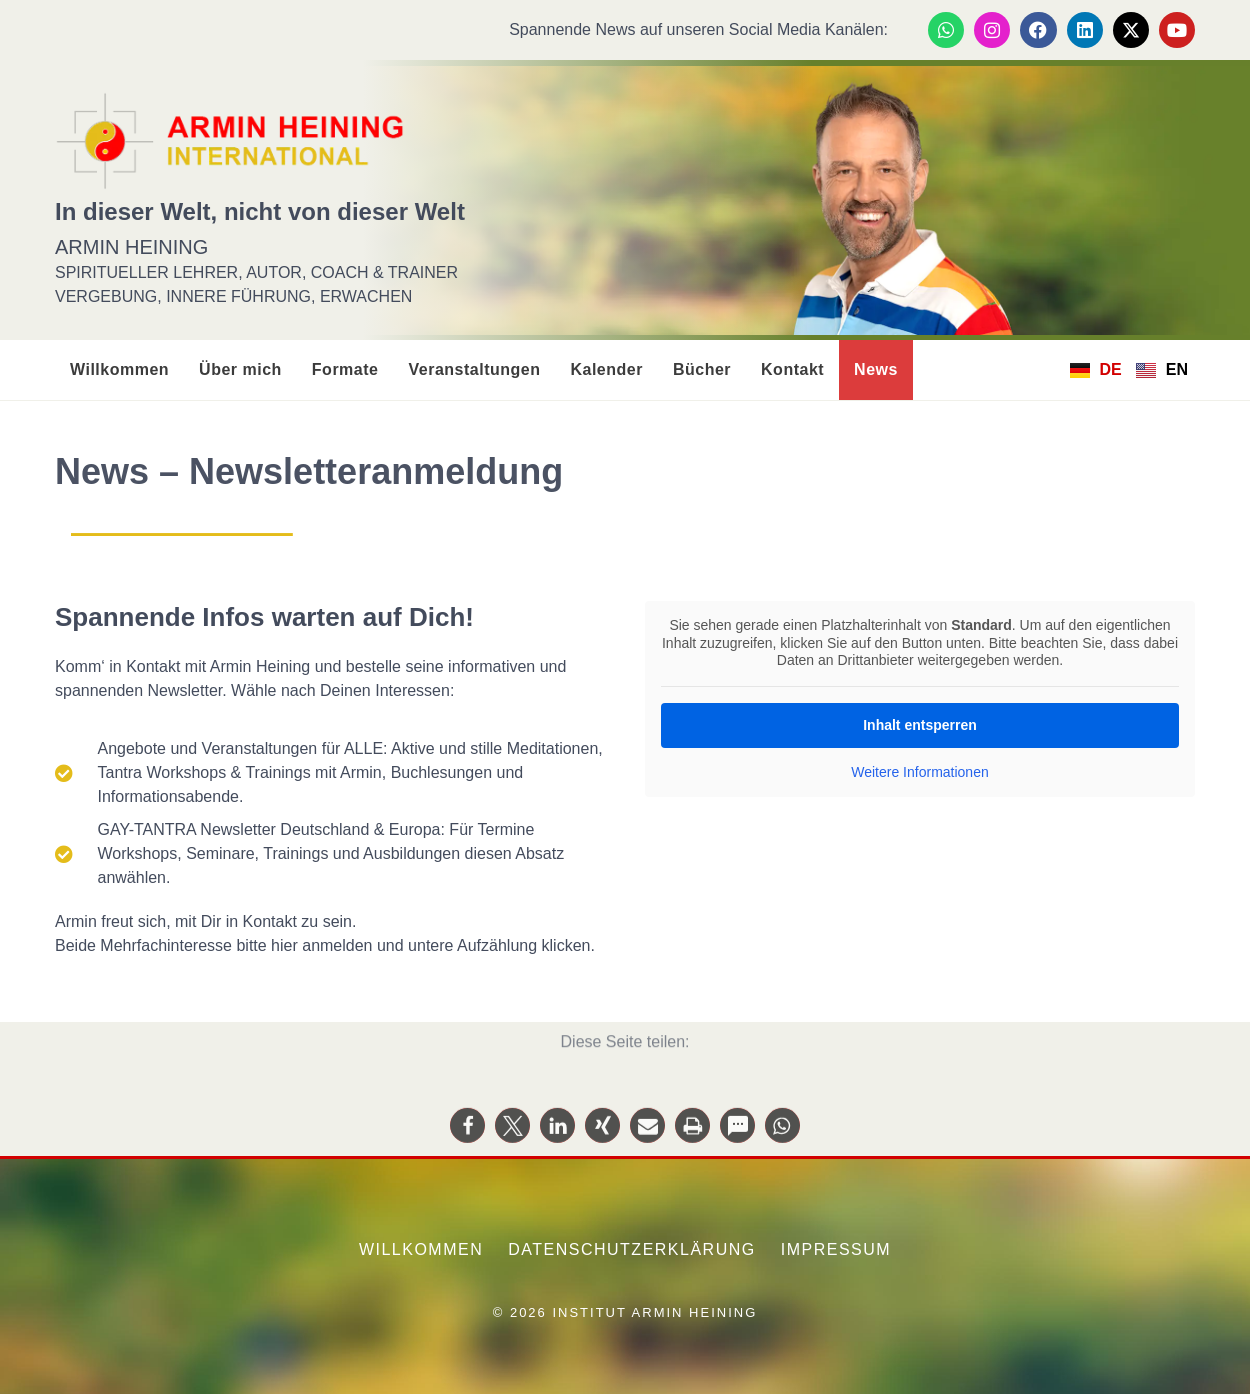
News (876, 369)
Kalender (606, 369)
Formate (345, 369)
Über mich (240, 369)
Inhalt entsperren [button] (920, 724)
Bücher (702, 369)
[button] (467, 1140)
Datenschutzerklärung (632, 1249)
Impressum (836, 1249)
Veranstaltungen (474, 369)
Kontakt (792, 369)
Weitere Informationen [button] (919, 771)
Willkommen (119, 369)
